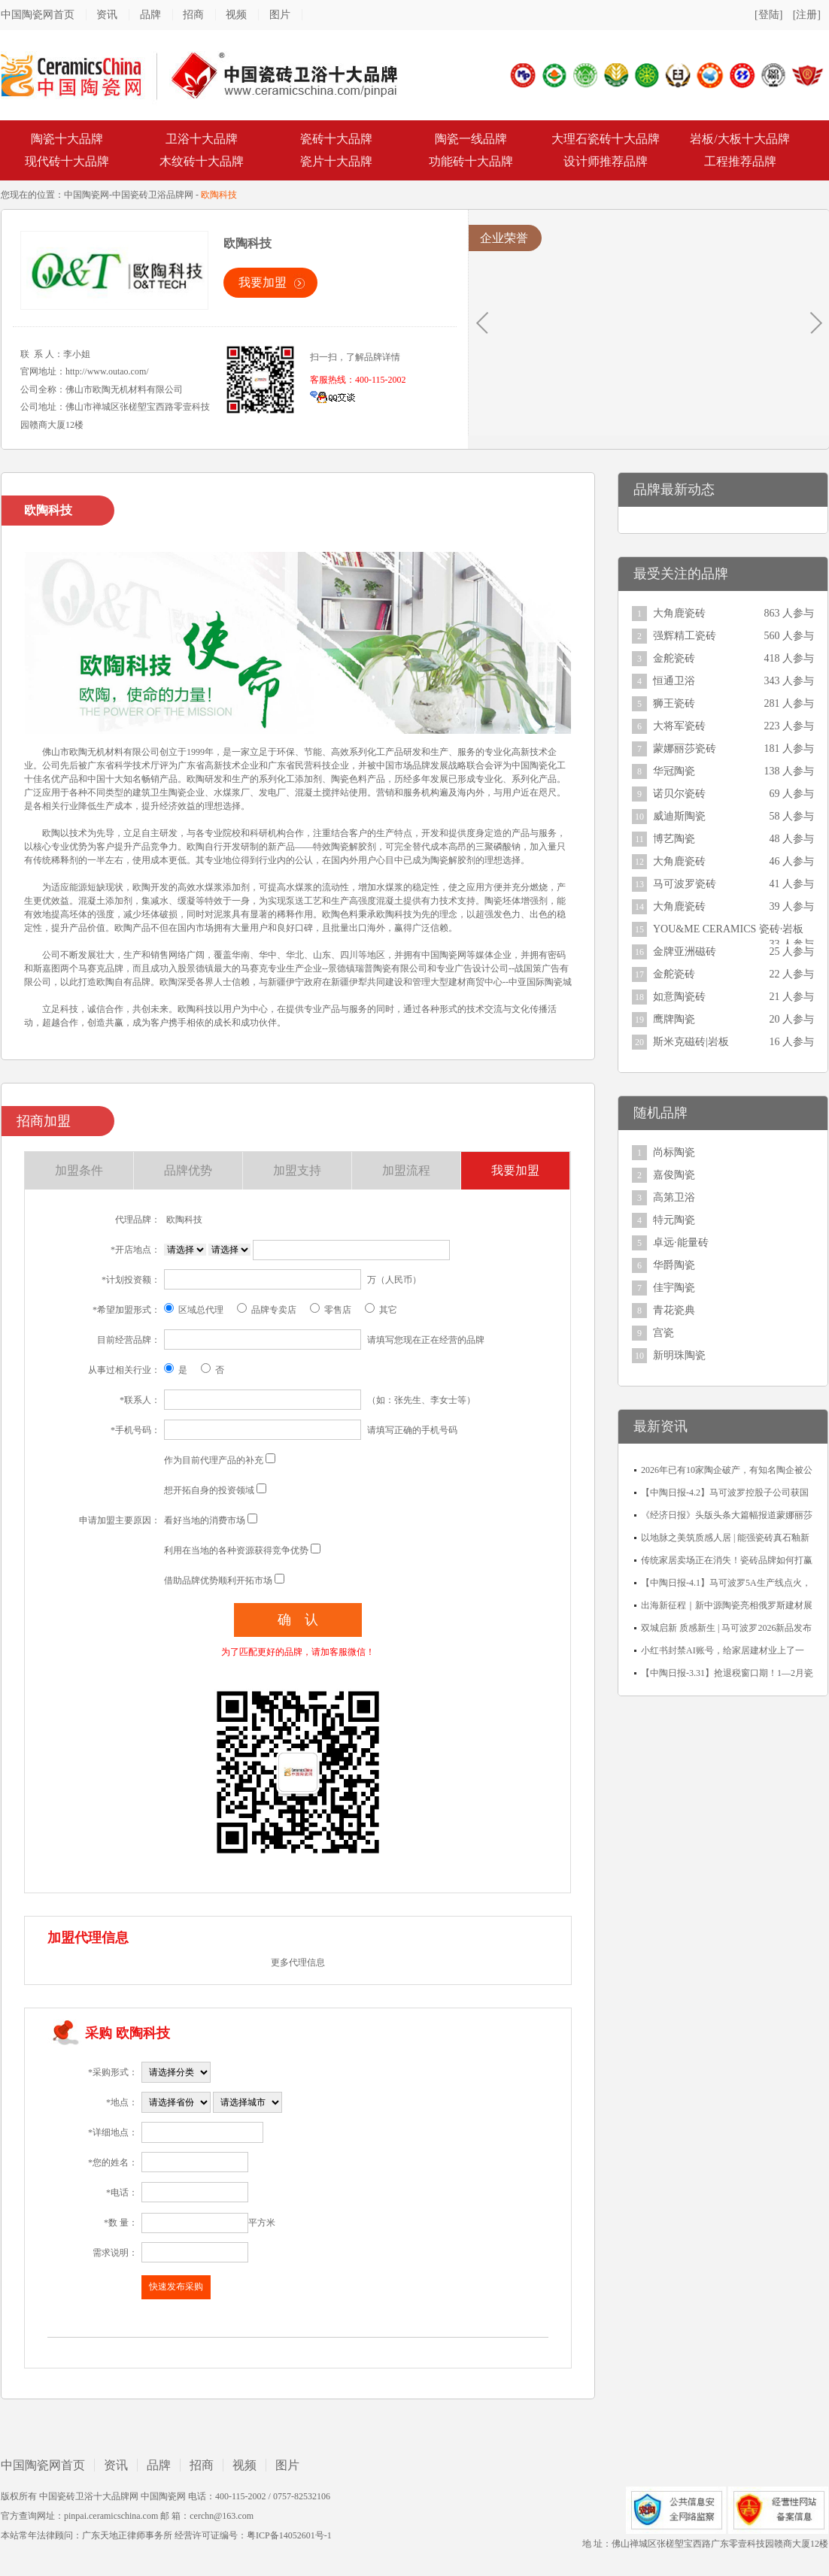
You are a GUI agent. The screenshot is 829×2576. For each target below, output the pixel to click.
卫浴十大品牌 (201, 138)
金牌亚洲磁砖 (684, 951)
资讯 (106, 14)
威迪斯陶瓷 (679, 816)
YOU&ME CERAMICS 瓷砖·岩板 (728, 929)
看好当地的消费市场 (204, 1520)
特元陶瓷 (674, 1220)
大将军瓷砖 (679, 726)
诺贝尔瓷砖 (679, 793)
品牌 (150, 14)
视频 (236, 14)
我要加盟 (262, 282)
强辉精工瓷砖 (684, 635)
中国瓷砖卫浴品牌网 (152, 194)
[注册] (807, 14)
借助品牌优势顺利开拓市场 (218, 1580)
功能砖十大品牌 (471, 161)
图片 (279, 14)
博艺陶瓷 (674, 838)
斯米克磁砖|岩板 (691, 1041)
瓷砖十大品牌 (336, 138)
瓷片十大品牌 (336, 161)
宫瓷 (663, 1332)
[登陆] (768, 14)
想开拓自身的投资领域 (209, 1490)
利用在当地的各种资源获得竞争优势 (236, 1550)
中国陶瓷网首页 (37, 14)
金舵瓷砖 (674, 658)
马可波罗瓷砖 (684, 883)
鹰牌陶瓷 (674, 1019)
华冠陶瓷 (674, 771)
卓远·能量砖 (681, 1242)
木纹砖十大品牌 (201, 161)
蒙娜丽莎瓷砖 (684, 748)
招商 (193, 14)
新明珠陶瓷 (679, 1355)
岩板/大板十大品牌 (739, 138)
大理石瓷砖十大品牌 (605, 138)
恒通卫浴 (674, 680)
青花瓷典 (674, 1310)
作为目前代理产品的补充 (213, 1460)
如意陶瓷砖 (679, 996)
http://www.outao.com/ (107, 371)
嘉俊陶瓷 (674, 1174)
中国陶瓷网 (86, 194)
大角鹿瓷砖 (679, 613)
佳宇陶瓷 (674, 1287)
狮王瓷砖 (674, 703)
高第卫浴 (674, 1197)
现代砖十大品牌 (67, 161)
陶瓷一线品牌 (471, 138)
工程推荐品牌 (740, 161)
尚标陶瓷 (674, 1152)
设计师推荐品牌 (605, 161)
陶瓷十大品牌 (67, 138)
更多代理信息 (298, 1962)
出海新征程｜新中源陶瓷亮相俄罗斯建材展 (726, 1605)
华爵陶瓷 (674, 1265)
